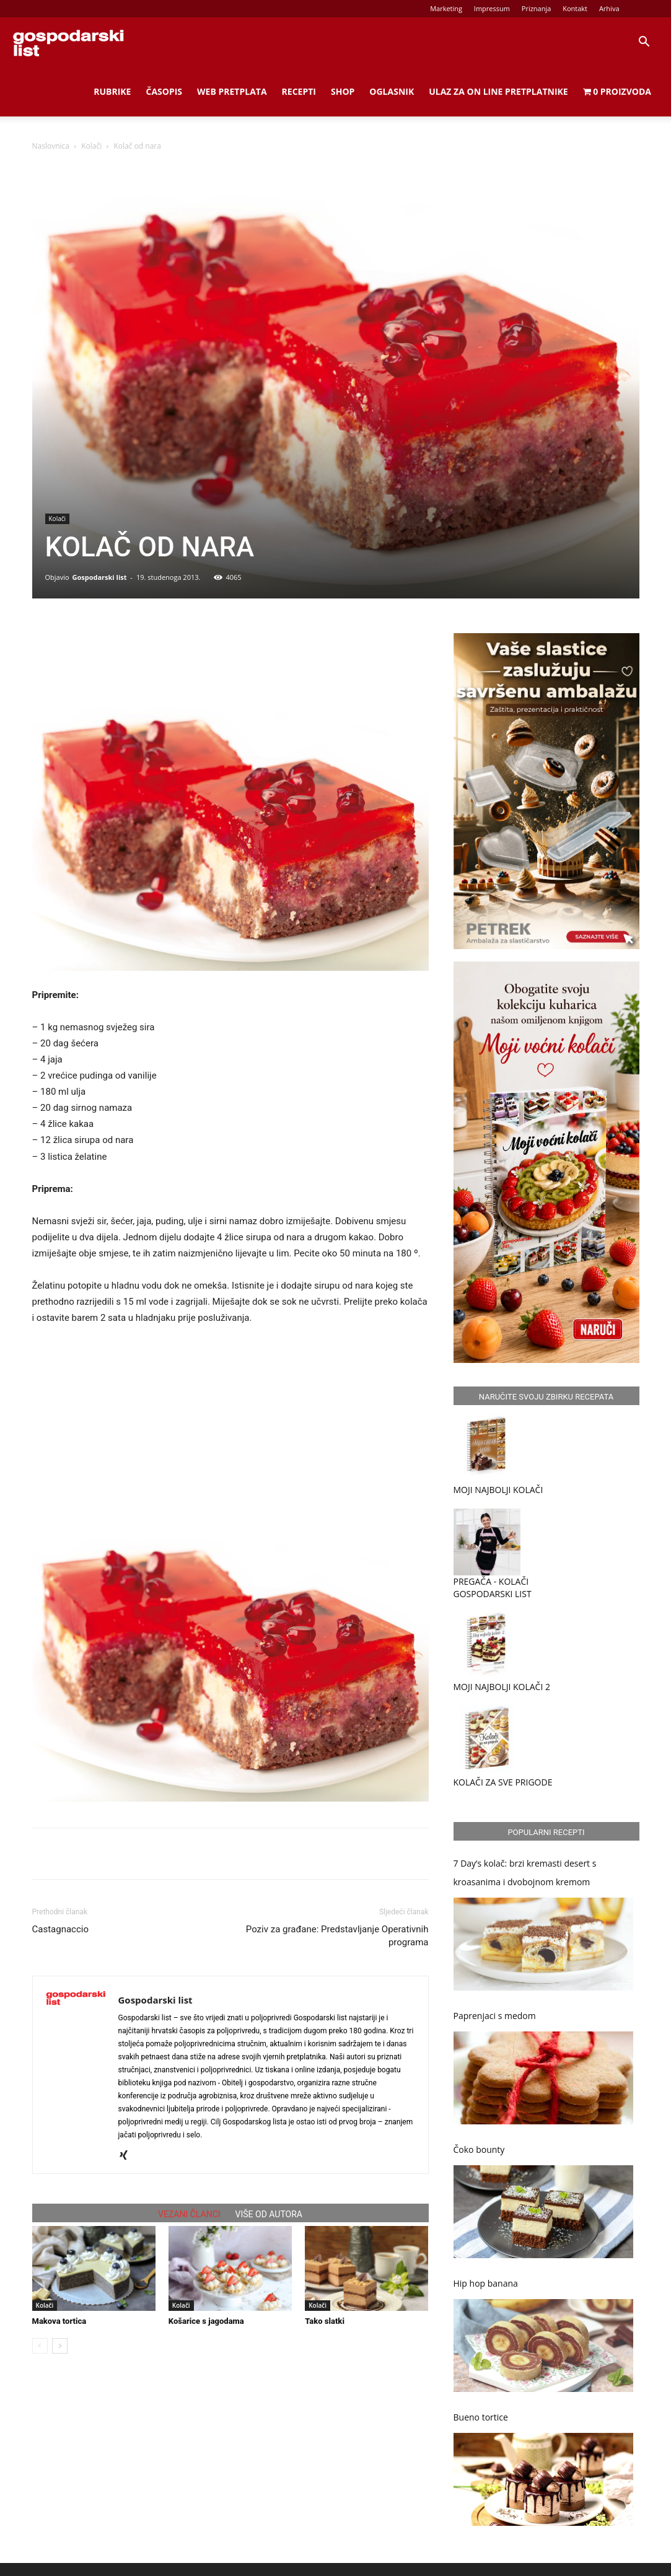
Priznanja (536, 8)
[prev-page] (40, 2346)
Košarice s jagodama (206, 2321)
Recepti (299, 91)
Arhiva (609, 8)
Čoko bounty (479, 2149)
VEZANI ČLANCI (189, 2214)
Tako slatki (324, 2321)
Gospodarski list (99, 577)
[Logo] (68, 42)
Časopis (164, 91)
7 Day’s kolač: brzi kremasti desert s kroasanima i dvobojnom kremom (525, 1872)
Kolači (91, 146)
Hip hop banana (486, 2283)
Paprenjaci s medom (495, 2016)
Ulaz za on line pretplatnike (498, 91)
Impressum (492, 8)
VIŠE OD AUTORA (268, 2214)
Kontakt (575, 8)
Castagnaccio (60, 1929)
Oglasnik (391, 91)
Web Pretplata (232, 91)
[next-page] (60, 2346)
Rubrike (112, 91)
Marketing (446, 8)
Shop (342, 91)
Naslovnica (50, 146)
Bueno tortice (481, 2417)
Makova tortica (59, 2321)
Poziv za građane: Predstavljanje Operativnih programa (337, 1936)
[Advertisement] (230, 1412)
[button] (644, 43)
